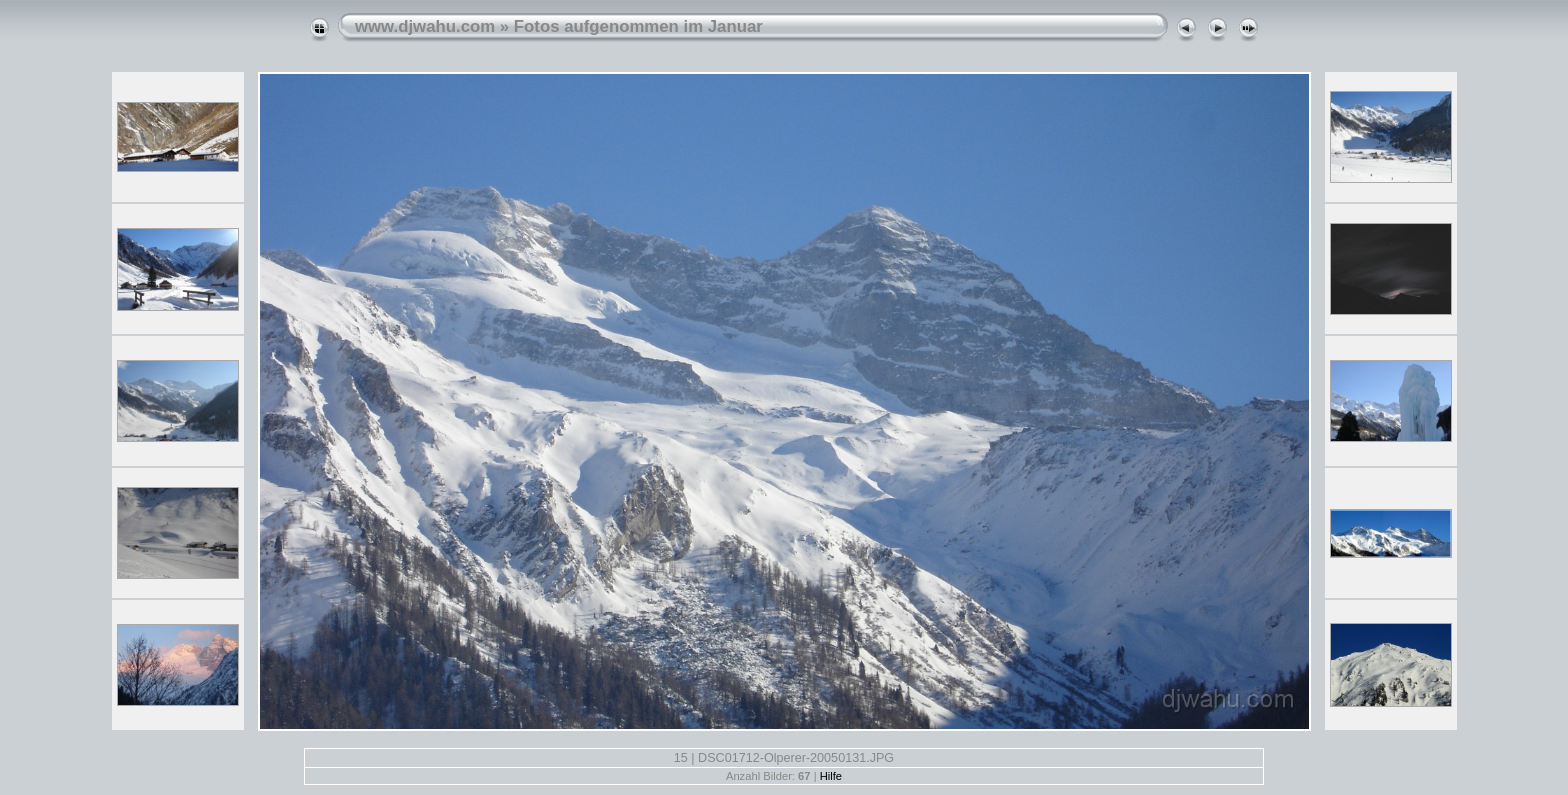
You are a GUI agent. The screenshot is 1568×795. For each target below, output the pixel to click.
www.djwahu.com (425, 26)
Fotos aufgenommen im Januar (638, 26)
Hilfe (831, 776)
